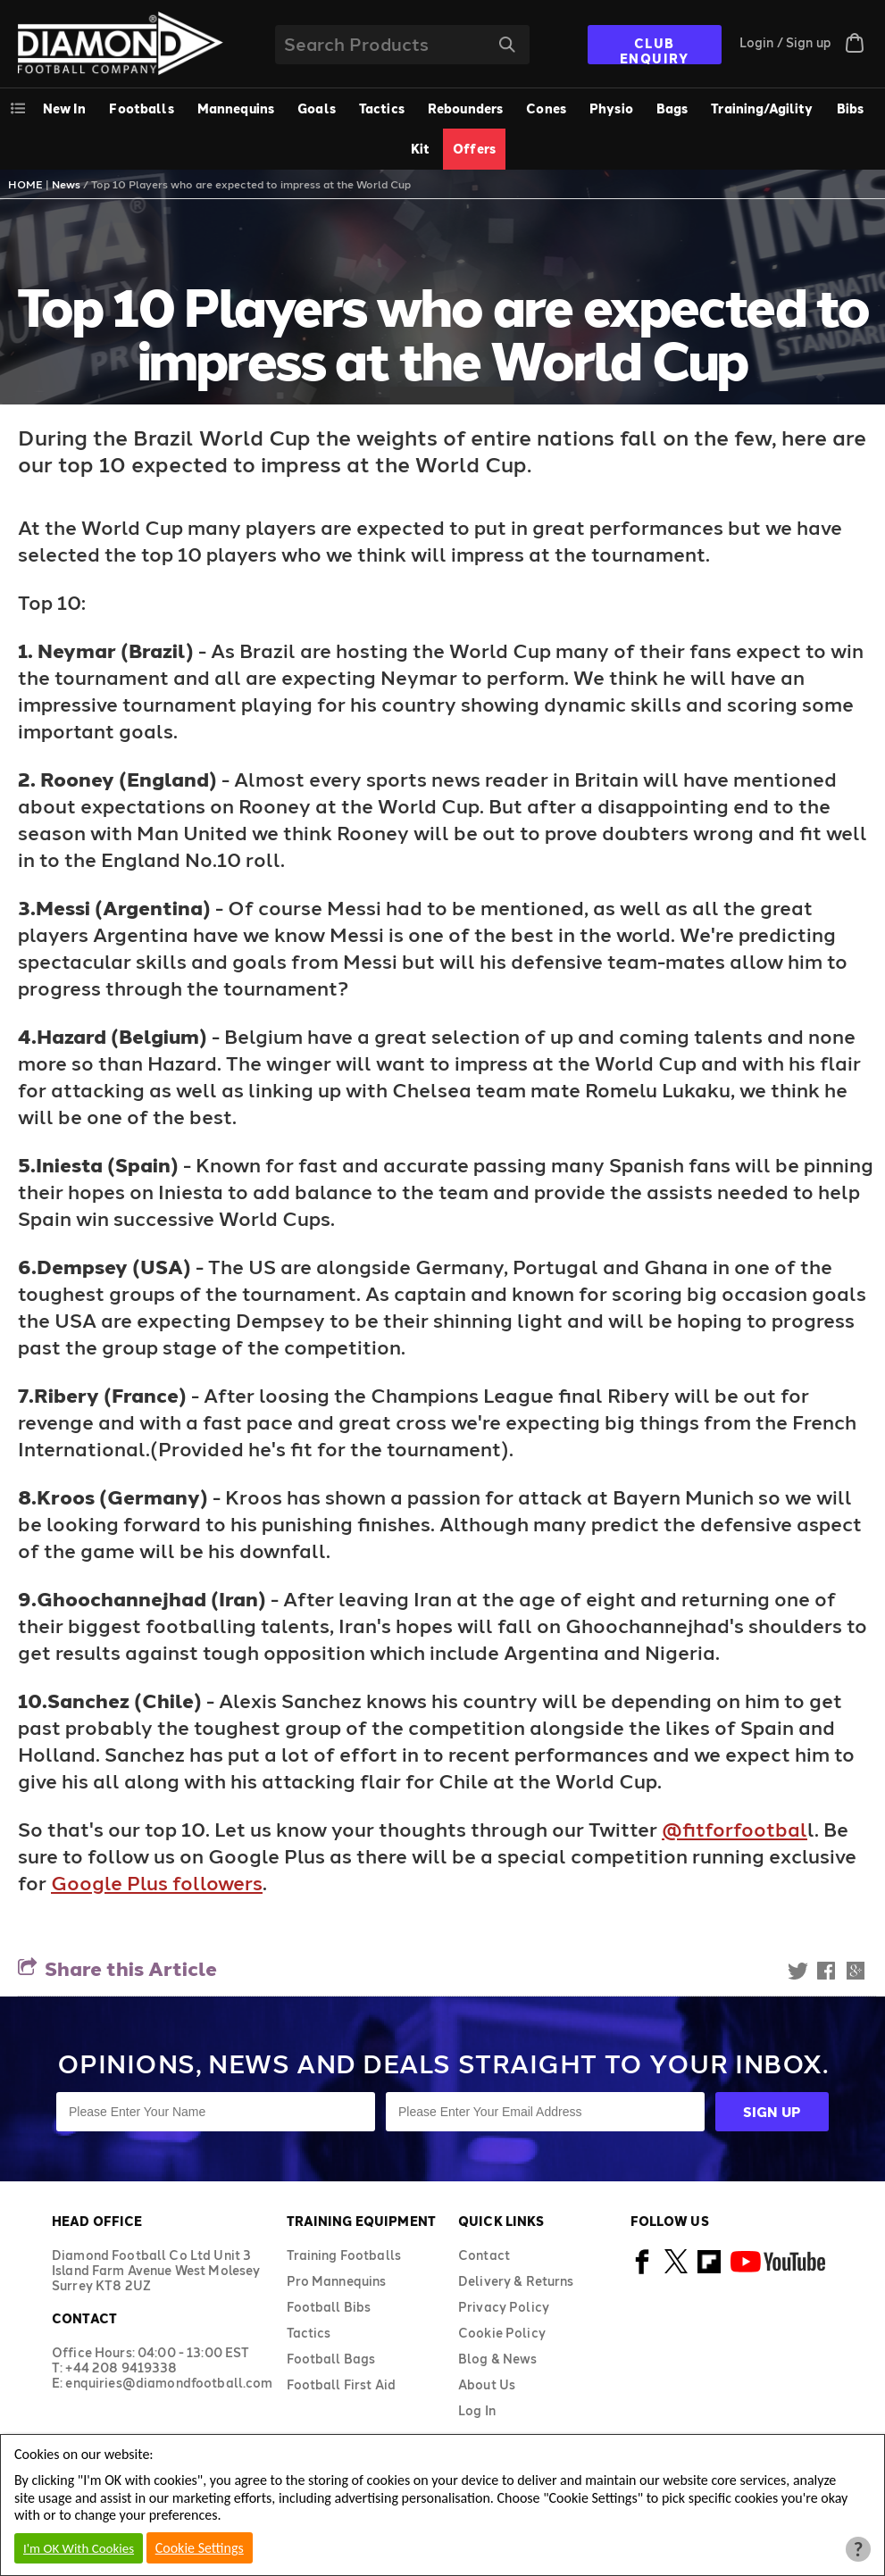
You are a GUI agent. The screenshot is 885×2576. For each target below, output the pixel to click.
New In (65, 108)
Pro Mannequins (337, 2280)
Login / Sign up (785, 42)
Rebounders (465, 108)
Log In (477, 2410)
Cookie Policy (502, 2332)
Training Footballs (344, 2255)
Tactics (382, 108)
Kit (420, 148)
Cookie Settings (199, 2547)
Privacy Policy (503, 2306)
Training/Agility (762, 108)
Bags (672, 108)
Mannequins (235, 108)
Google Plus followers (157, 1882)
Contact (484, 2255)
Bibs (850, 108)
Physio (611, 108)
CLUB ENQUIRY (654, 50)
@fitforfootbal (734, 1828)
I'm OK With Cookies (78, 2548)
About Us (486, 2384)
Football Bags (331, 2358)
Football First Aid (342, 2384)
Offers (474, 148)
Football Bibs (329, 2306)
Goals (316, 108)
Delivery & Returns (516, 2280)
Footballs (141, 108)
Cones (546, 108)
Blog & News (498, 2358)
